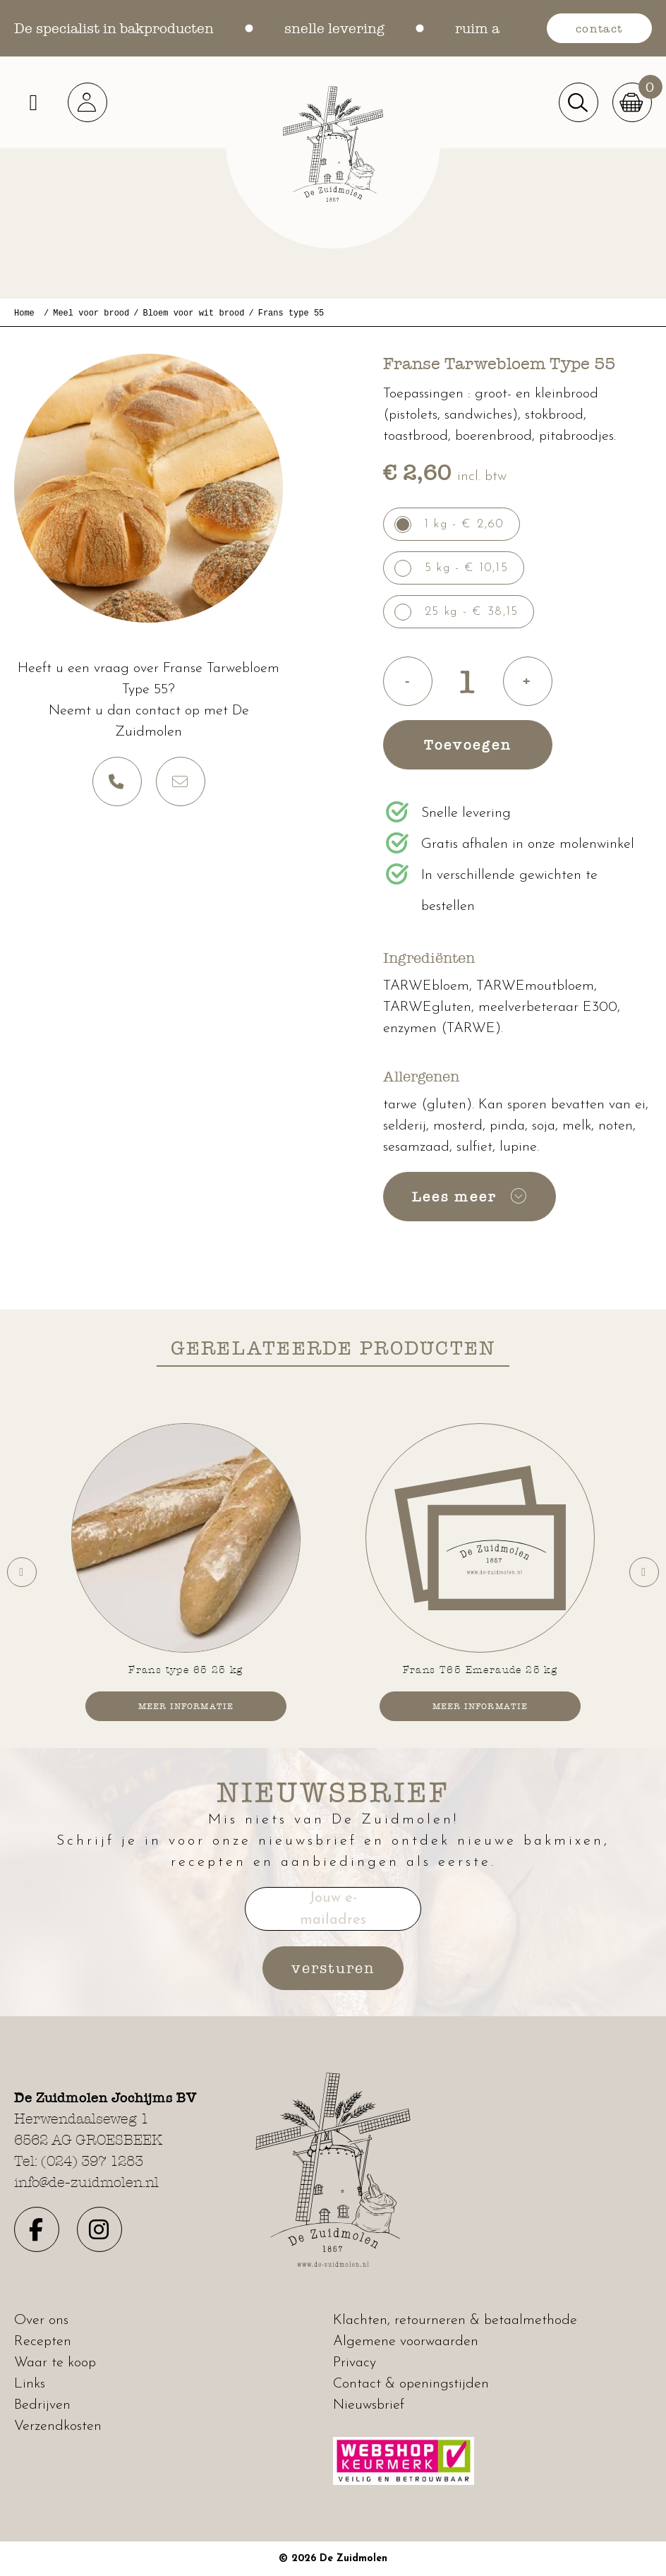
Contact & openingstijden (411, 2384)
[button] (92, 102)
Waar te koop (55, 2363)
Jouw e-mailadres (333, 1910)
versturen (333, 1968)
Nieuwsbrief (368, 2405)
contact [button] (599, 28)
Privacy (354, 2363)
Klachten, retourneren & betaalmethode (455, 2320)
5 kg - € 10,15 (467, 568)
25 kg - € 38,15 (472, 612)
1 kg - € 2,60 (464, 524)
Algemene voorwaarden (405, 2342)
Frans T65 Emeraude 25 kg (480, 1670)
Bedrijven (42, 2405)
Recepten (42, 2342)
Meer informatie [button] (186, 1706)
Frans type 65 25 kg (185, 1670)
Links (29, 2384)
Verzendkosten (58, 2426)
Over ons (41, 2320)
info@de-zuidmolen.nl (86, 2182)
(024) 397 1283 (92, 2161)
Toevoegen (467, 744)
